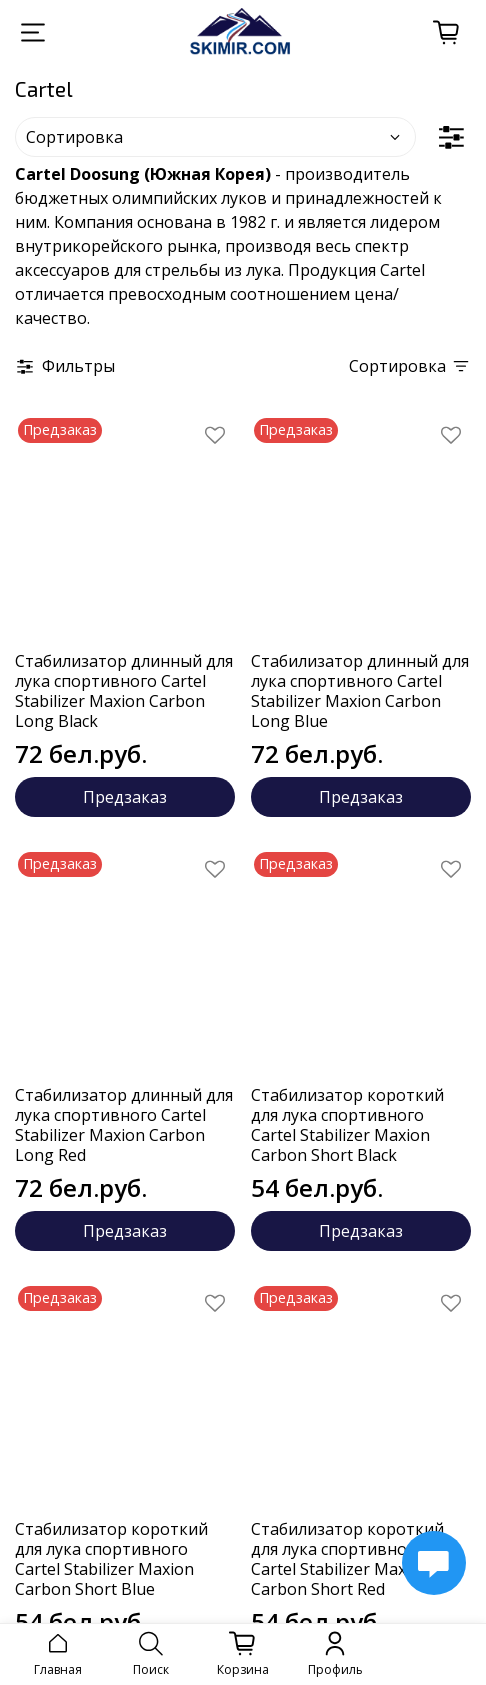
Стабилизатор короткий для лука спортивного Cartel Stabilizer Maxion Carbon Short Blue (111, 1559)
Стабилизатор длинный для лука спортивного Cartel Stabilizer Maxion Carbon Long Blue (360, 691)
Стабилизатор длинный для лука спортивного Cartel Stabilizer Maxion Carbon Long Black (124, 691)
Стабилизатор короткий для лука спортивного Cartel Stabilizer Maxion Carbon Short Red (347, 1559)
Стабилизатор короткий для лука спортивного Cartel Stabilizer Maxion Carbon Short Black (347, 1125)
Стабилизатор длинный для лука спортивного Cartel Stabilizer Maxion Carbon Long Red (124, 1125)
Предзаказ (125, 797)
